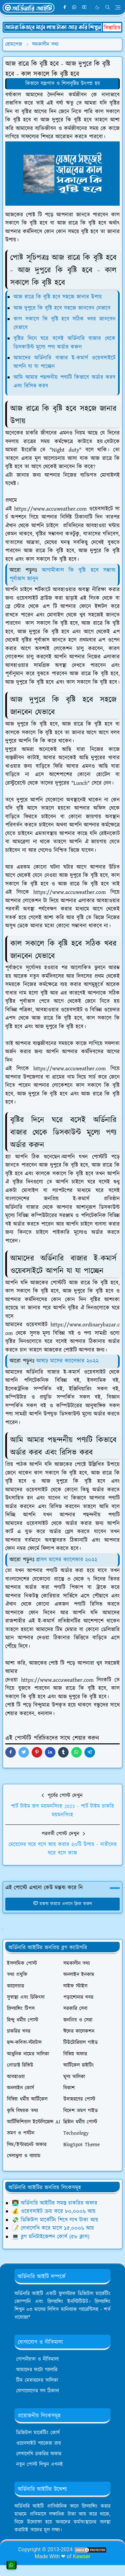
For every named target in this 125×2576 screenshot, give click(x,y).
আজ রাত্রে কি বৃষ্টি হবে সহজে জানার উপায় (58, 297)
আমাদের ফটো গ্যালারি (36, 2370)
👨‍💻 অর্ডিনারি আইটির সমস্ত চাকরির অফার (54, 2203)
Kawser (81, 2556)
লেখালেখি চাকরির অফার (38, 2454)
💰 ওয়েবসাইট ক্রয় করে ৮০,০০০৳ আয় (54, 2211)
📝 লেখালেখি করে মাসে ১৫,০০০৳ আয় (53, 2228)
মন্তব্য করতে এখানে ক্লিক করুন (62, 1904)
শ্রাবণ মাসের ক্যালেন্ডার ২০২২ (66, 1560)
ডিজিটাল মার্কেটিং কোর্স (38, 2433)
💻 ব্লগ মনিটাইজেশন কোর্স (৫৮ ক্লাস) (50, 2237)
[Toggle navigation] (117, 7)
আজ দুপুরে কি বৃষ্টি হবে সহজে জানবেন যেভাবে (62, 308)
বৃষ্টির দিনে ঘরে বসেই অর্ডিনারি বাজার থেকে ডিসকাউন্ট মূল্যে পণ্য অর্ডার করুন (64, 343)
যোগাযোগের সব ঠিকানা (37, 2391)
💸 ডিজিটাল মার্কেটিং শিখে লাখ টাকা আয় (55, 2220)
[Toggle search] (107, 7)
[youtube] (84, 7)
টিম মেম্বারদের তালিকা (37, 2380)
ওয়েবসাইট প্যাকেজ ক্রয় (38, 2443)
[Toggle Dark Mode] (97, 7)
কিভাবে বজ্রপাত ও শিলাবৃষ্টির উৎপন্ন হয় (62, 83)
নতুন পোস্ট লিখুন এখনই (39, 2464)
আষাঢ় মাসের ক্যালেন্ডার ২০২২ (67, 1361)
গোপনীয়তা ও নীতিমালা (37, 2359)
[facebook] (65, 7)
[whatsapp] (74, 7)
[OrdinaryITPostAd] (62, 27)
